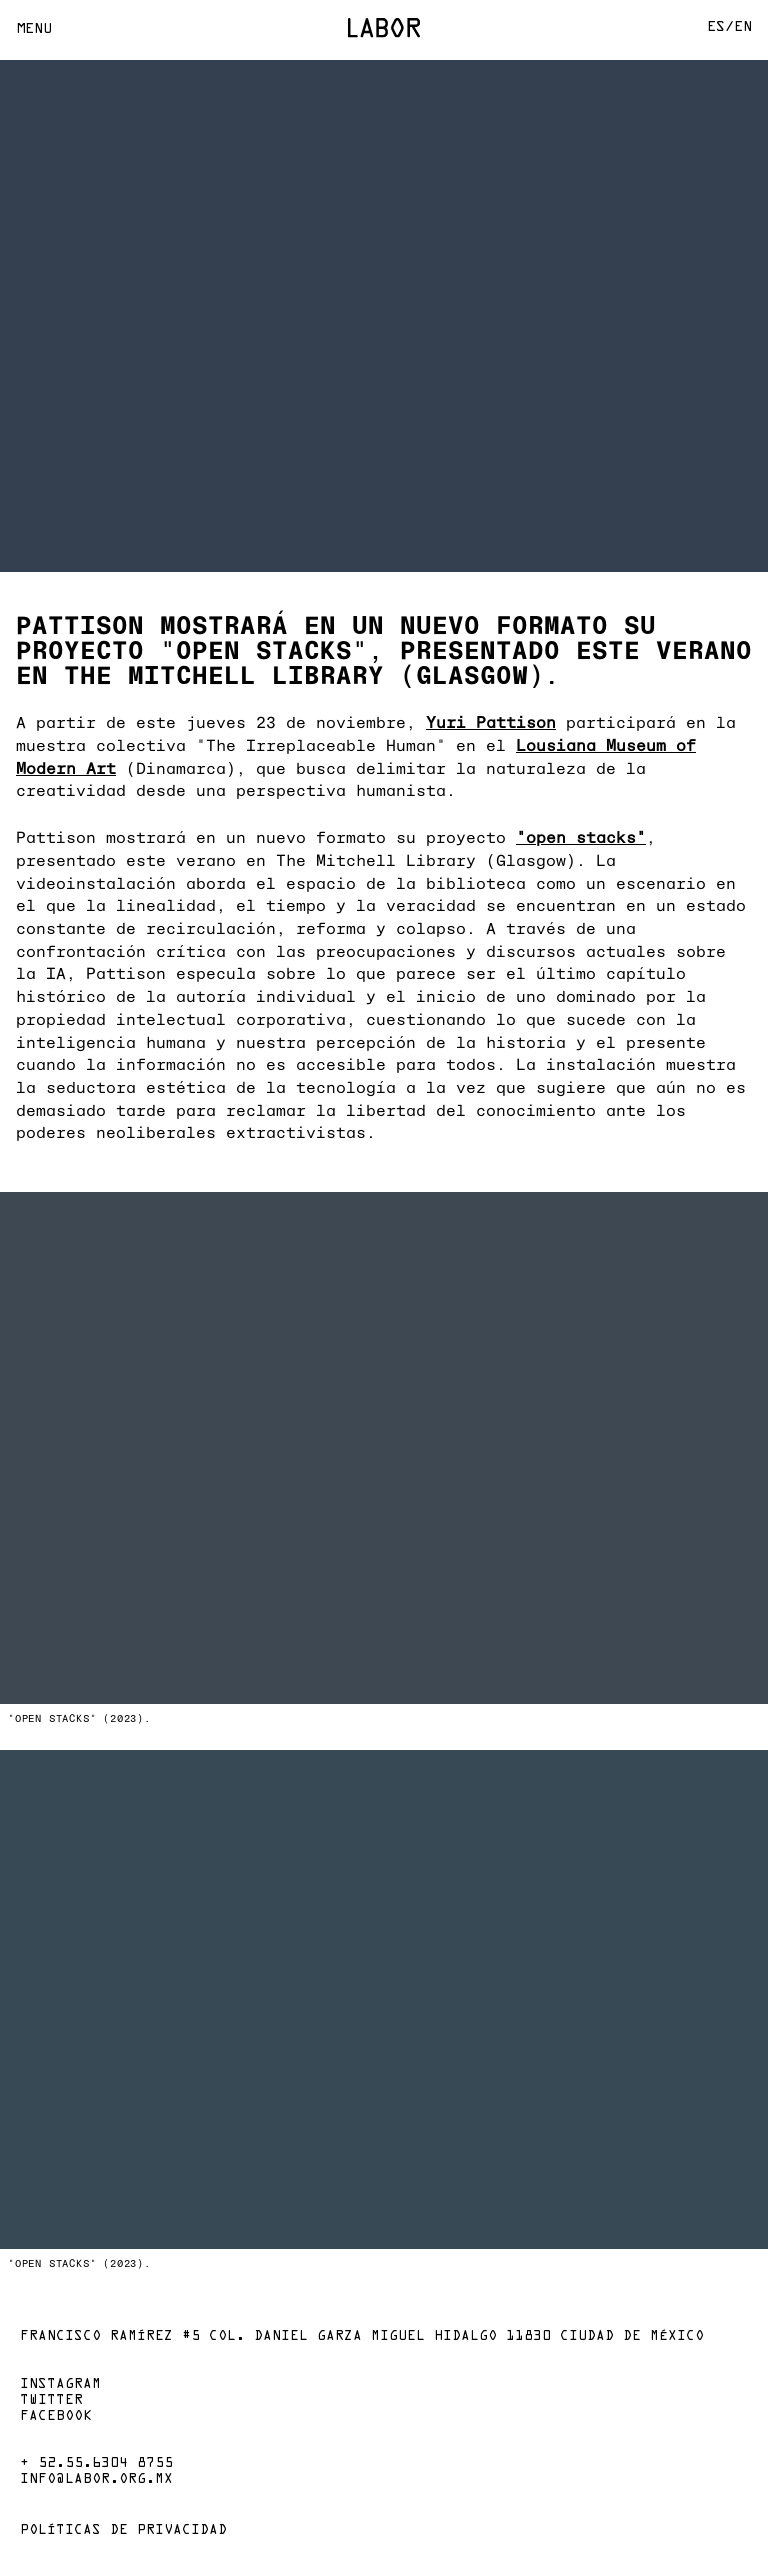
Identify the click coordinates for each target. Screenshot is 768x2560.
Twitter (51, 2401)
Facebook (56, 2417)
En (743, 27)
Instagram (60, 2385)
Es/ (720, 27)
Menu (34, 29)
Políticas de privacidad (123, 2531)
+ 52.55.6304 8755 (96, 2464)
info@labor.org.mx (96, 2480)
